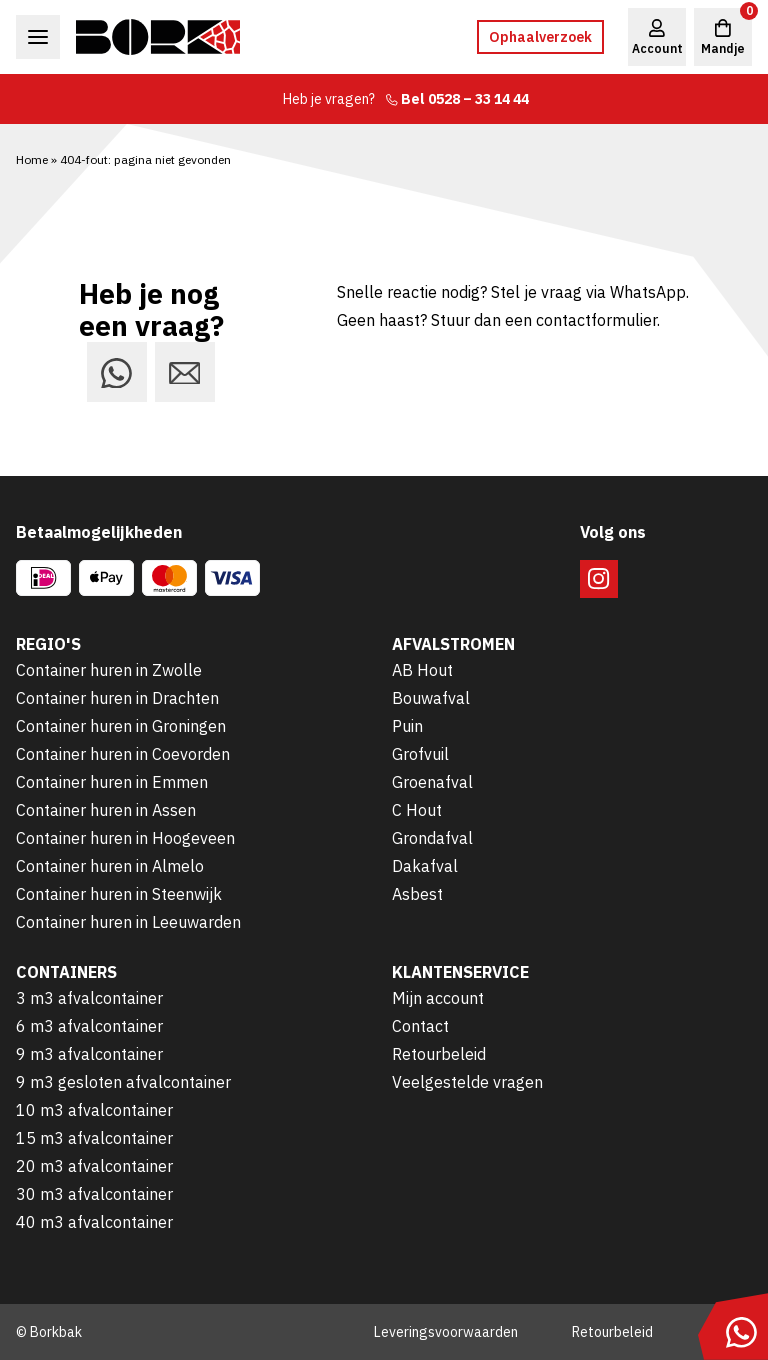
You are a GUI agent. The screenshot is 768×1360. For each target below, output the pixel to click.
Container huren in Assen (106, 810)
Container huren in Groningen (121, 726)
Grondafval (432, 838)
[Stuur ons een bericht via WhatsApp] (117, 372)
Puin (407, 726)
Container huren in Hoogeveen (125, 838)
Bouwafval (431, 698)
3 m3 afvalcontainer (89, 998)
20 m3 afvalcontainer (94, 1166)
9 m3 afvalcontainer (89, 1054)
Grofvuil (420, 754)
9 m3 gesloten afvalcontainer (123, 1082)
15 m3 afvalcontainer (94, 1138)
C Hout (417, 810)
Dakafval (425, 866)
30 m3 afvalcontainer (94, 1194)
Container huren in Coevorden (123, 754)
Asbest (417, 894)
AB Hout (422, 670)
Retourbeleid (439, 1054)
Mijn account (438, 998)
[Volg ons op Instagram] (599, 579)
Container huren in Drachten (117, 698)
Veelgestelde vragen (467, 1082)
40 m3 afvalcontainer (94, 1222)
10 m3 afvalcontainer (94, 1110)
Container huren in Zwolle (109, 670)
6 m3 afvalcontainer (89, 1026)
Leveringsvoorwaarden (446, 1332)
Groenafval (432, 782)
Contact (420, 1026)
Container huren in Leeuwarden (128, 922)
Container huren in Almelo (110, 866)
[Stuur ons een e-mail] (185, 372)
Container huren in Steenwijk (119, 894)
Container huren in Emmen (112, 782)
